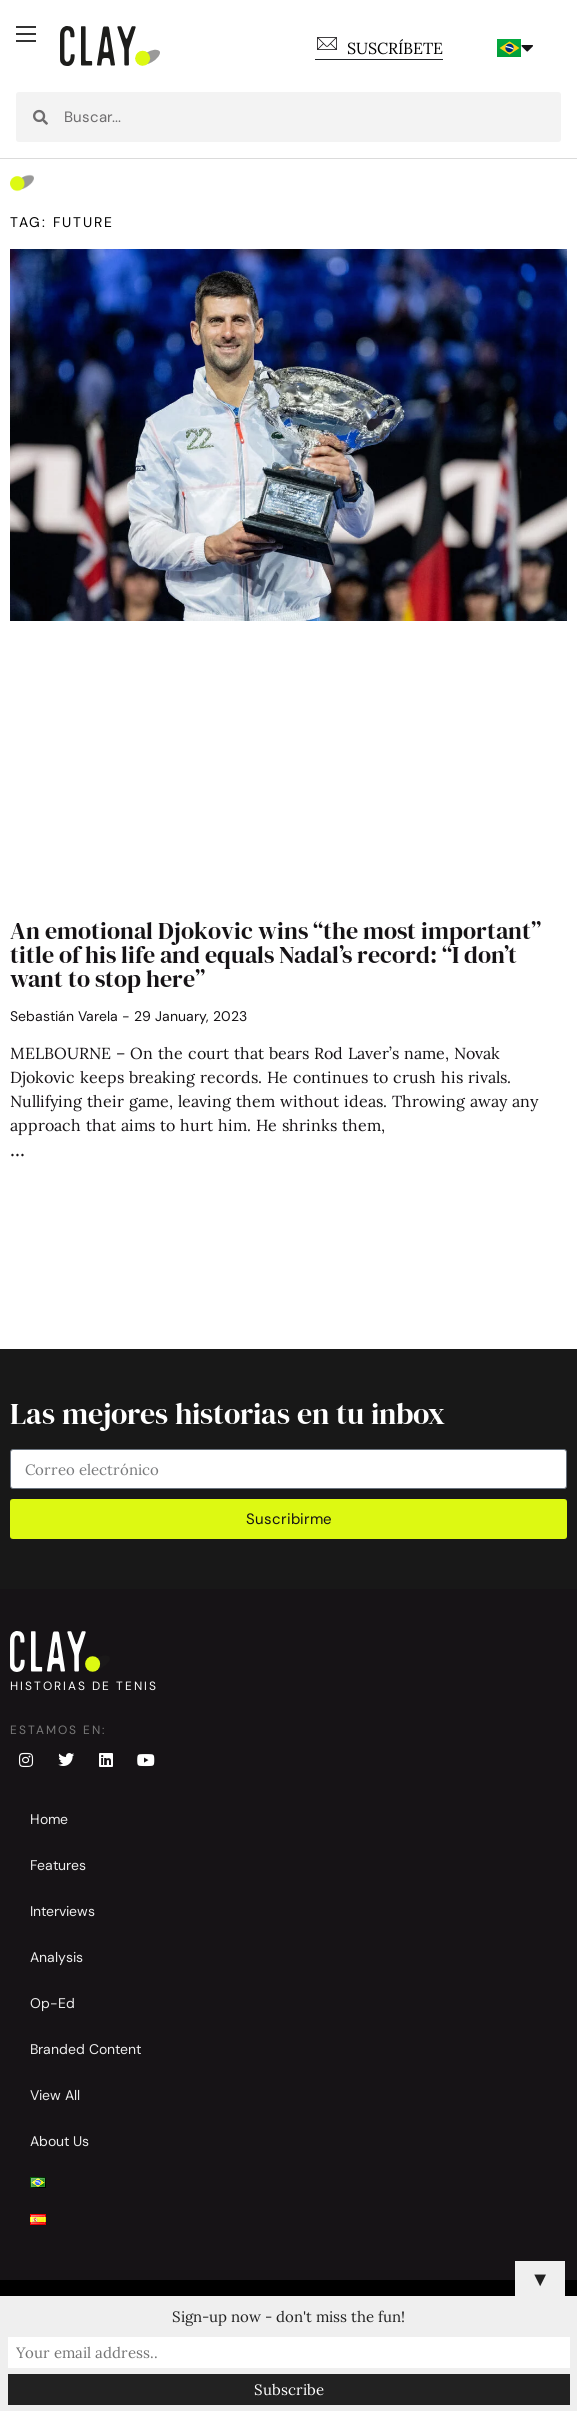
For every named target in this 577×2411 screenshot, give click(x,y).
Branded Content (85, 2049)
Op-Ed (52, 2003)
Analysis (56, 1957)
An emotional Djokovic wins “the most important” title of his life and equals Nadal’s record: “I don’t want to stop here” (275, 954)
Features (58, 1865)
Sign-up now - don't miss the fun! (288, 2316)
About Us (59, 2141)
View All (55, 2095)
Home (49, 1819)
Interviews (62, 1911)
